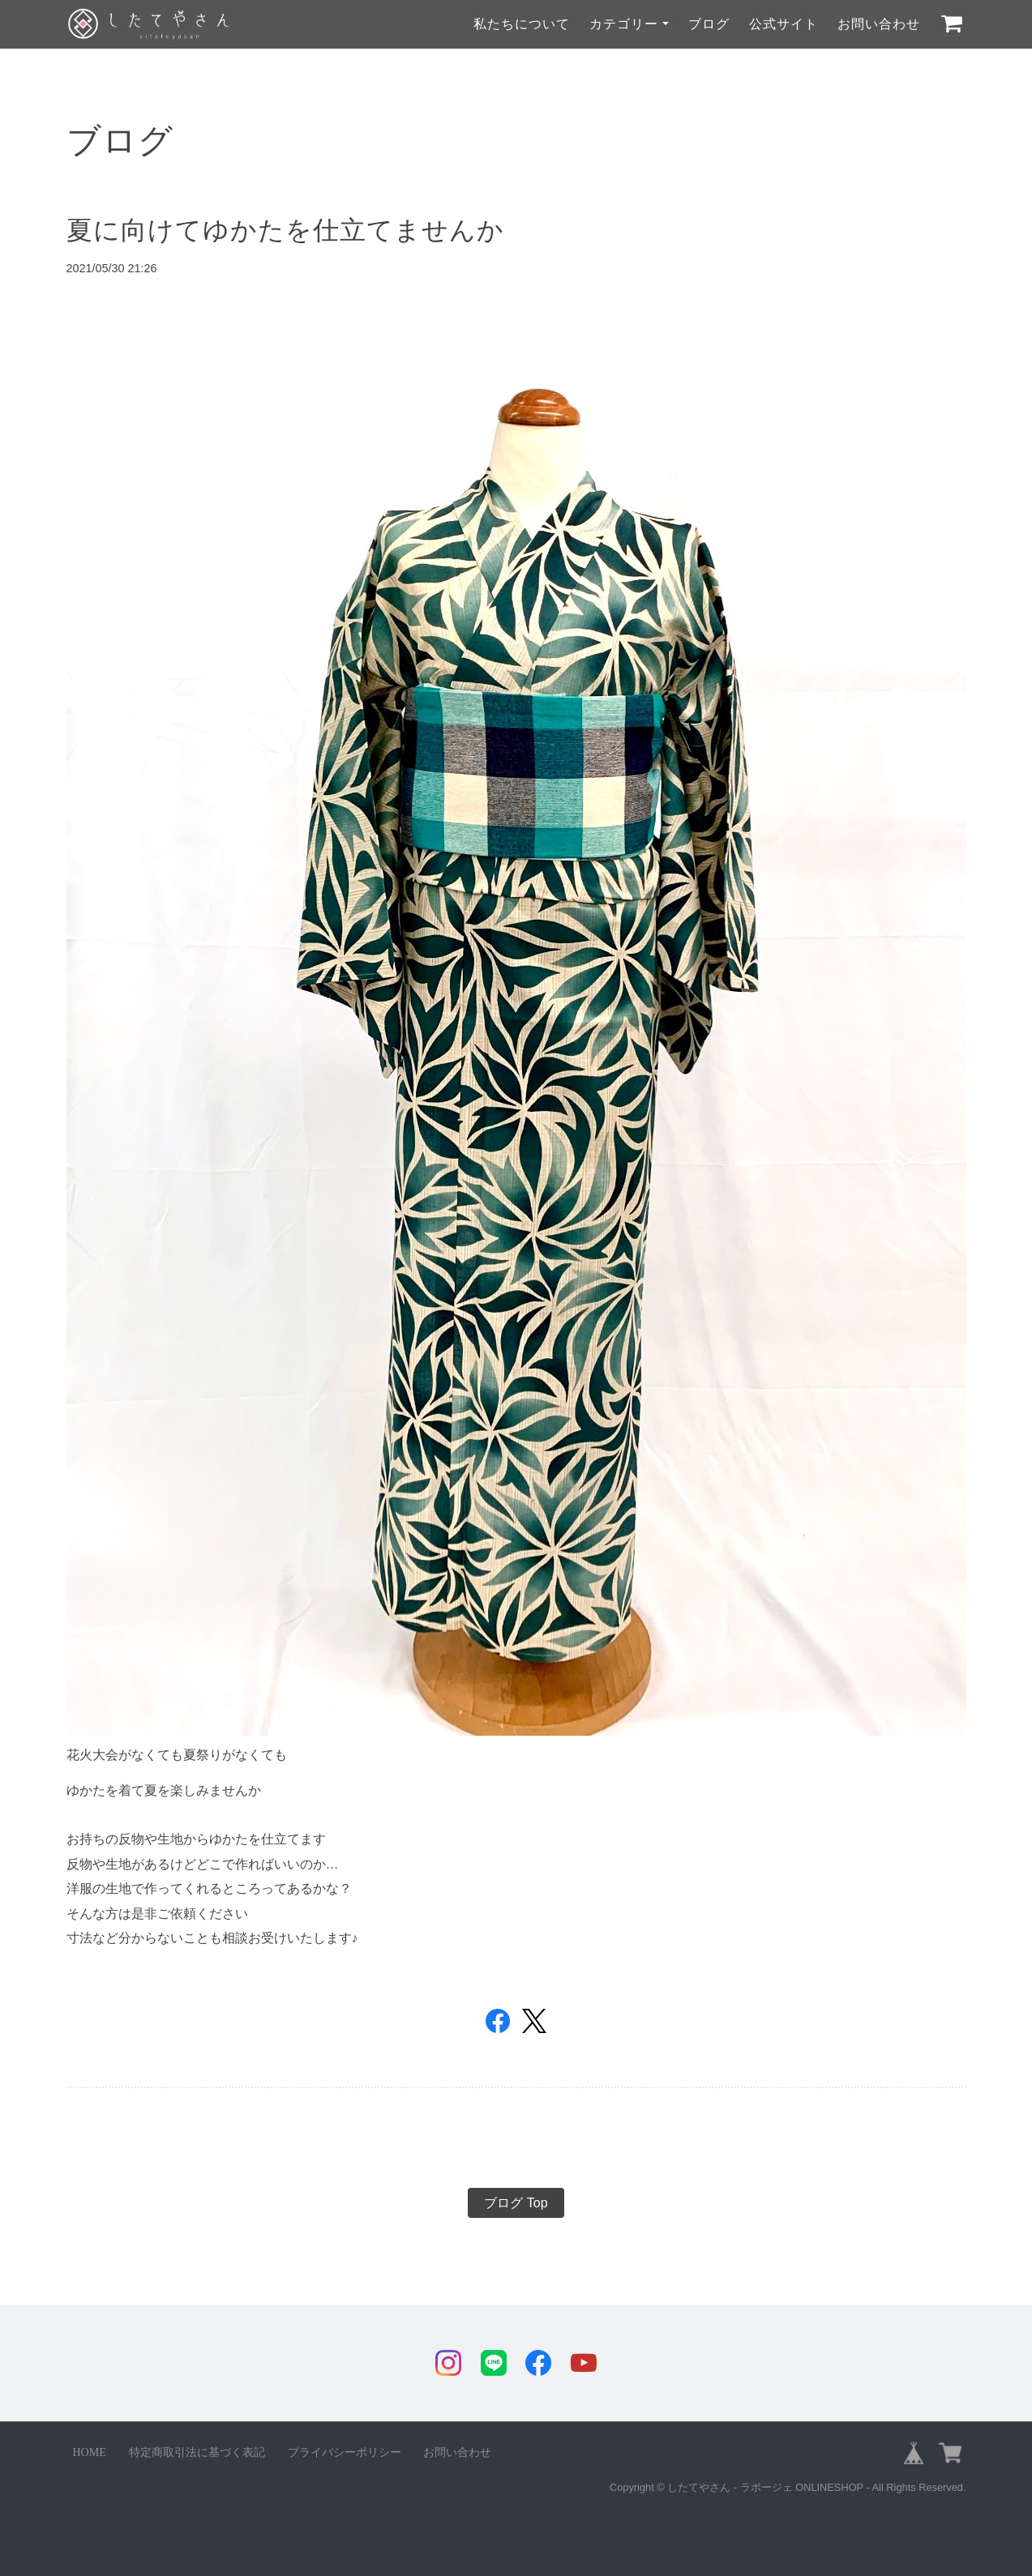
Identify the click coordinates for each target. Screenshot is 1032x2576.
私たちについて (521, 24)
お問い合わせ (878, 24)
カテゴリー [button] (623, 24)
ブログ (709, 24)
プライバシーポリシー (344, 2452)
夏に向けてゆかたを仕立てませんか (285, 230)
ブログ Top (515, 2203)
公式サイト (783, 24)
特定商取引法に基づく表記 (197, 2452)
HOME (89, 2452)
